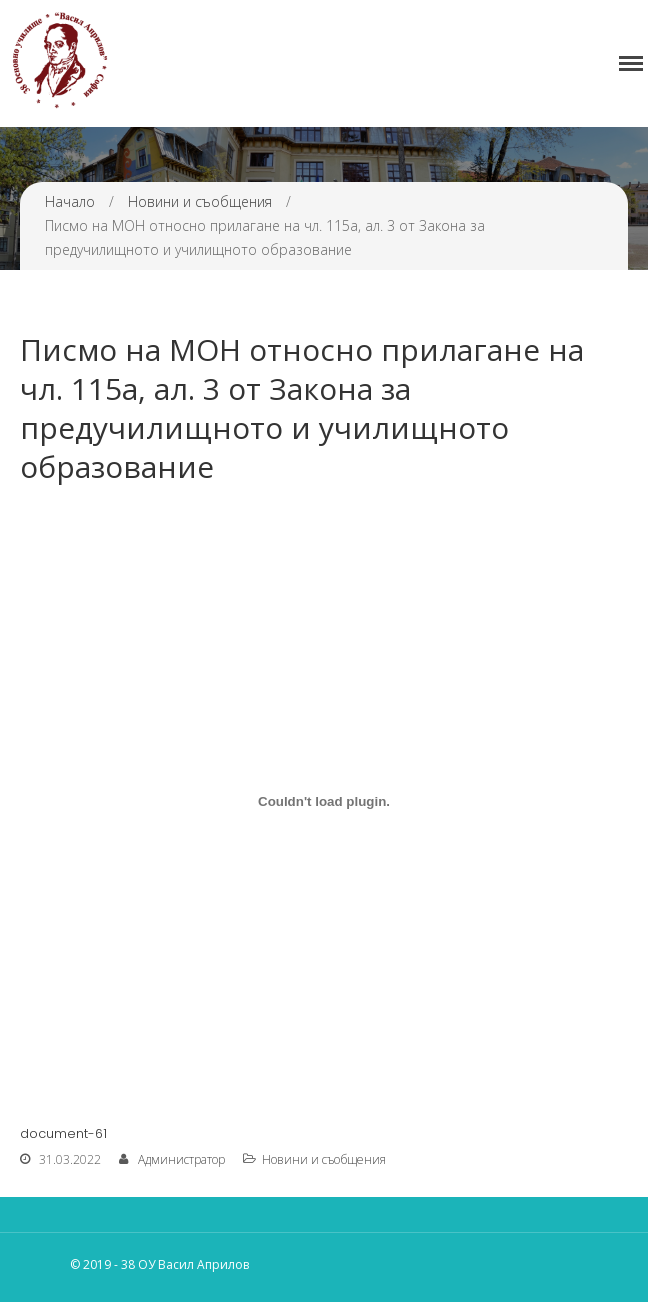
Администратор (181, 1159)
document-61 (63, 1133)
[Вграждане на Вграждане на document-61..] (324, 801)
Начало (70, 201)
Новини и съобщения (200, 201)
